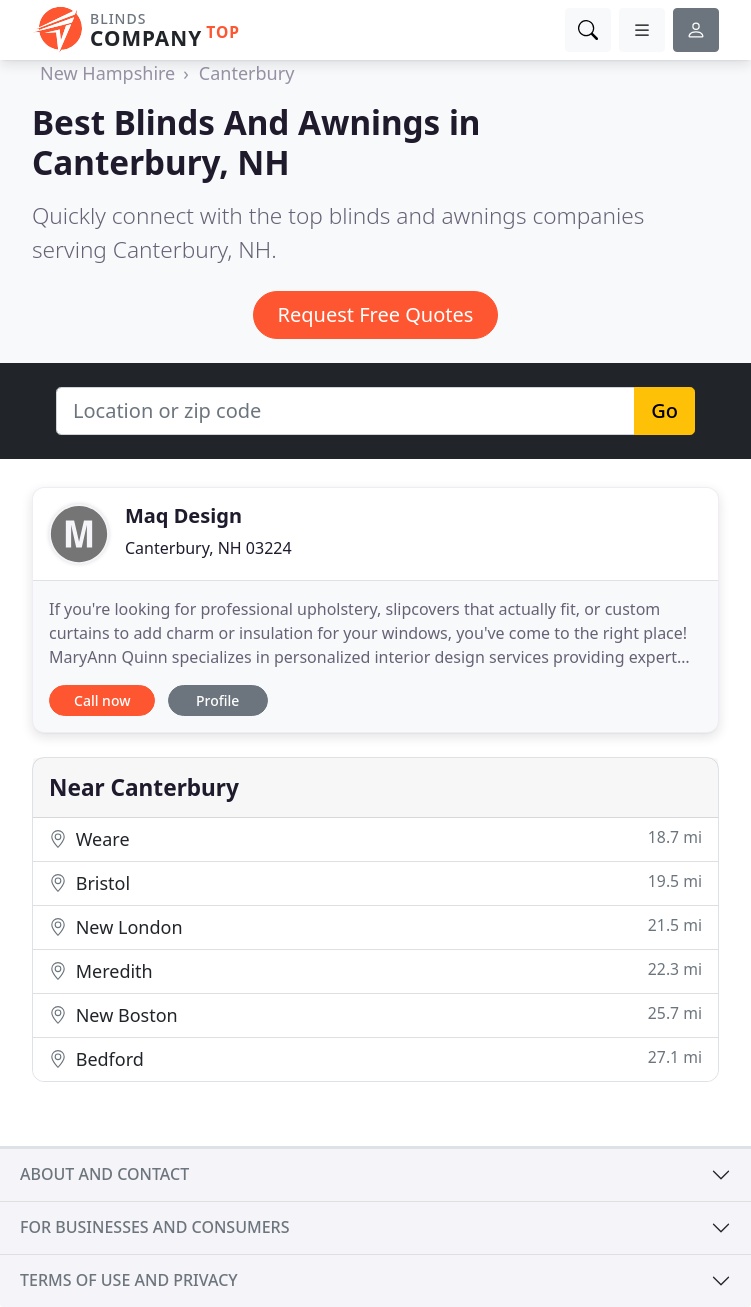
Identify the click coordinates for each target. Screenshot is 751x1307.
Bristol (375, 882)
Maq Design (183, 515)
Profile (217, 700)
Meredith (375, 970)
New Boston (375, 1014)
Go (664, 410)
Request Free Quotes (376, 314)
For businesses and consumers (154, 1227)
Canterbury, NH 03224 (208, 548)
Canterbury (247, 73)
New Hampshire (107, 73)
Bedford (375, 1058)
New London (375, 926)
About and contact (104, 1174)
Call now (102, 700)
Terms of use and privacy (129, 1280)
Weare (375, 838)
